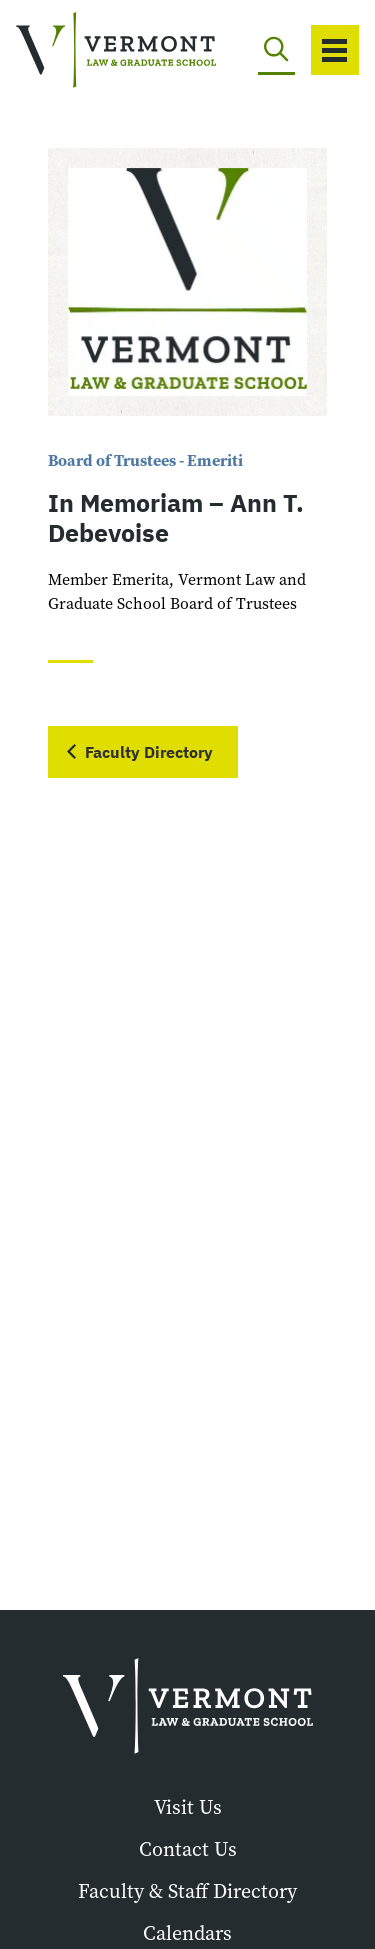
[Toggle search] (276, 50)
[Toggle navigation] (335, 50)
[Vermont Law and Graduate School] (84, 50)
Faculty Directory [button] (149, 752)
